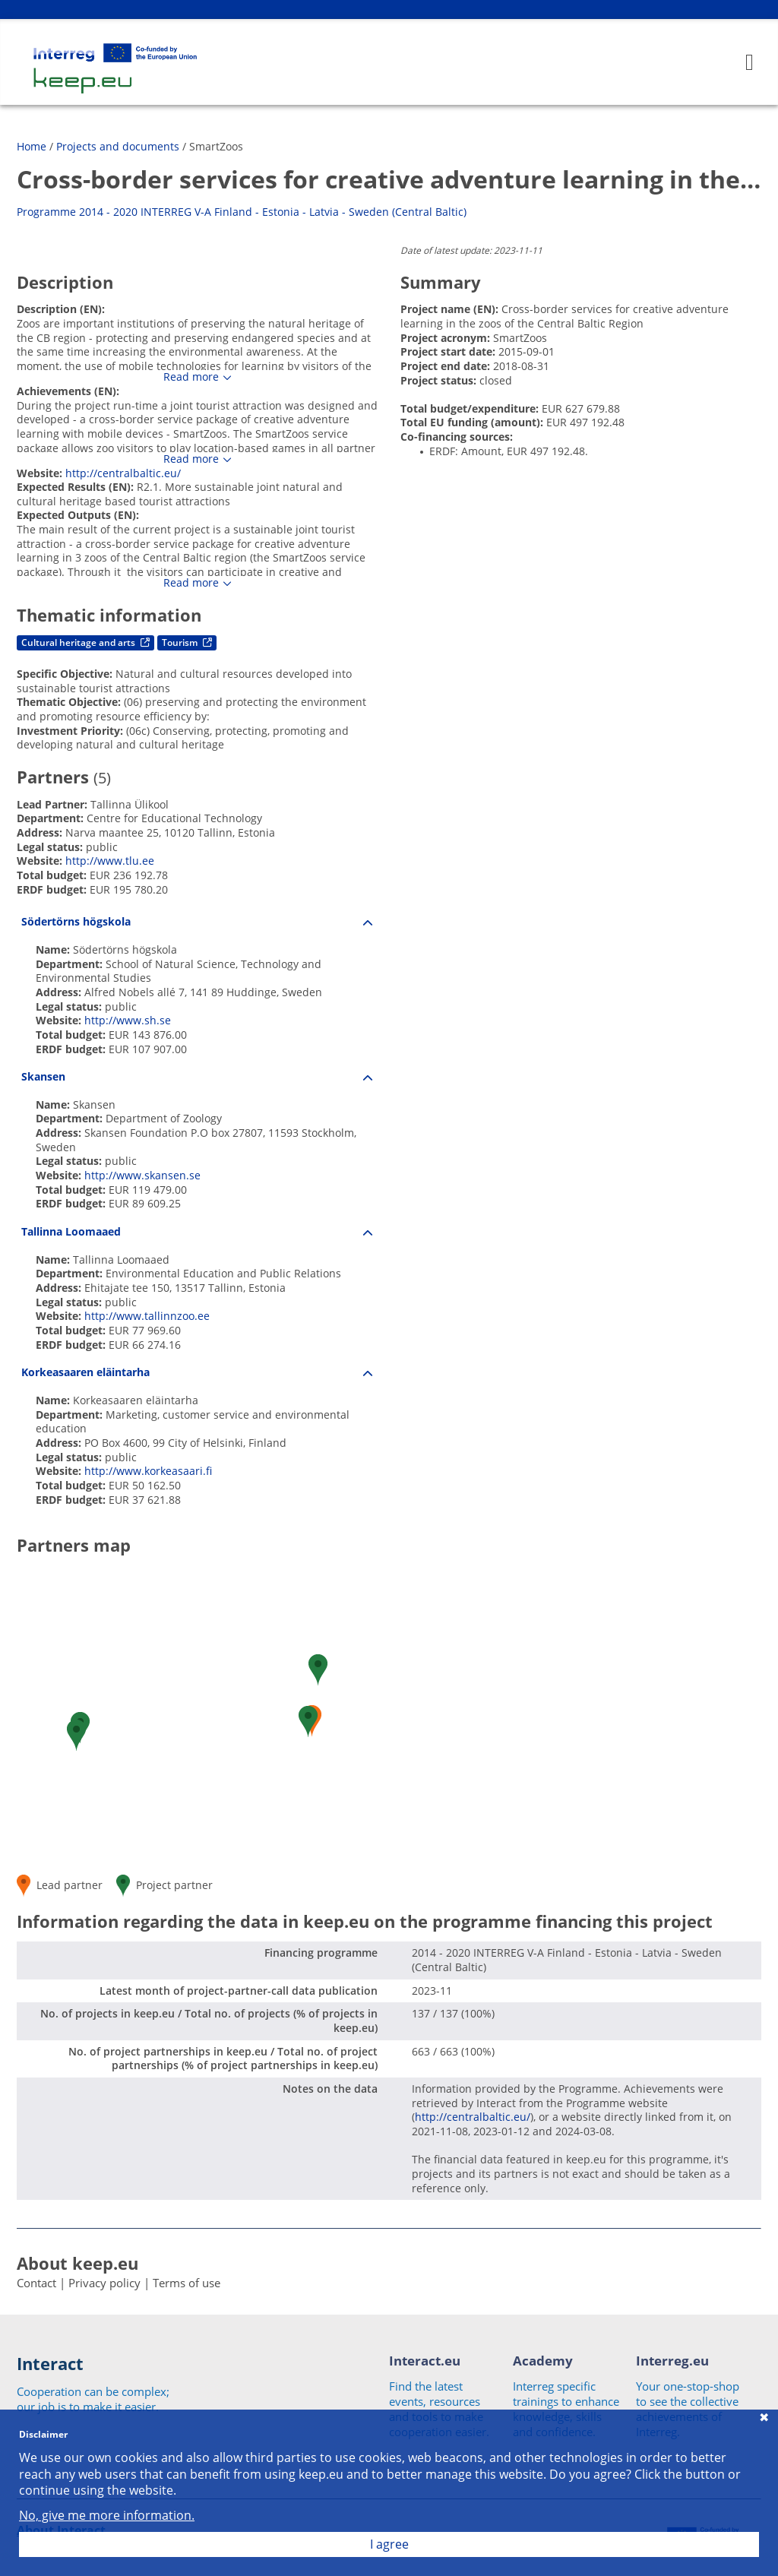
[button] (76, 1735)
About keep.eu (77, 2263)
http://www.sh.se (127, 1020)
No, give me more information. (106, 2516)
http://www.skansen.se (142, 1175)
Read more (191, 377)
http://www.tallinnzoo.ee (147, 1316)
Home (31, 146)
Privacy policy (104, 2282)
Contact (36, 2282)
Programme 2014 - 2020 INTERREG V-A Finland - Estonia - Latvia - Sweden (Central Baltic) (241, 211)
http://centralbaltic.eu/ (123, 473)
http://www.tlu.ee (109, 860)
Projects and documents (117, 146)
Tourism (187, 642)
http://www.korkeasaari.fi (148, 1471)
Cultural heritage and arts (85, 642)
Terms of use (186, 2282)
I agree (389, 2544)
